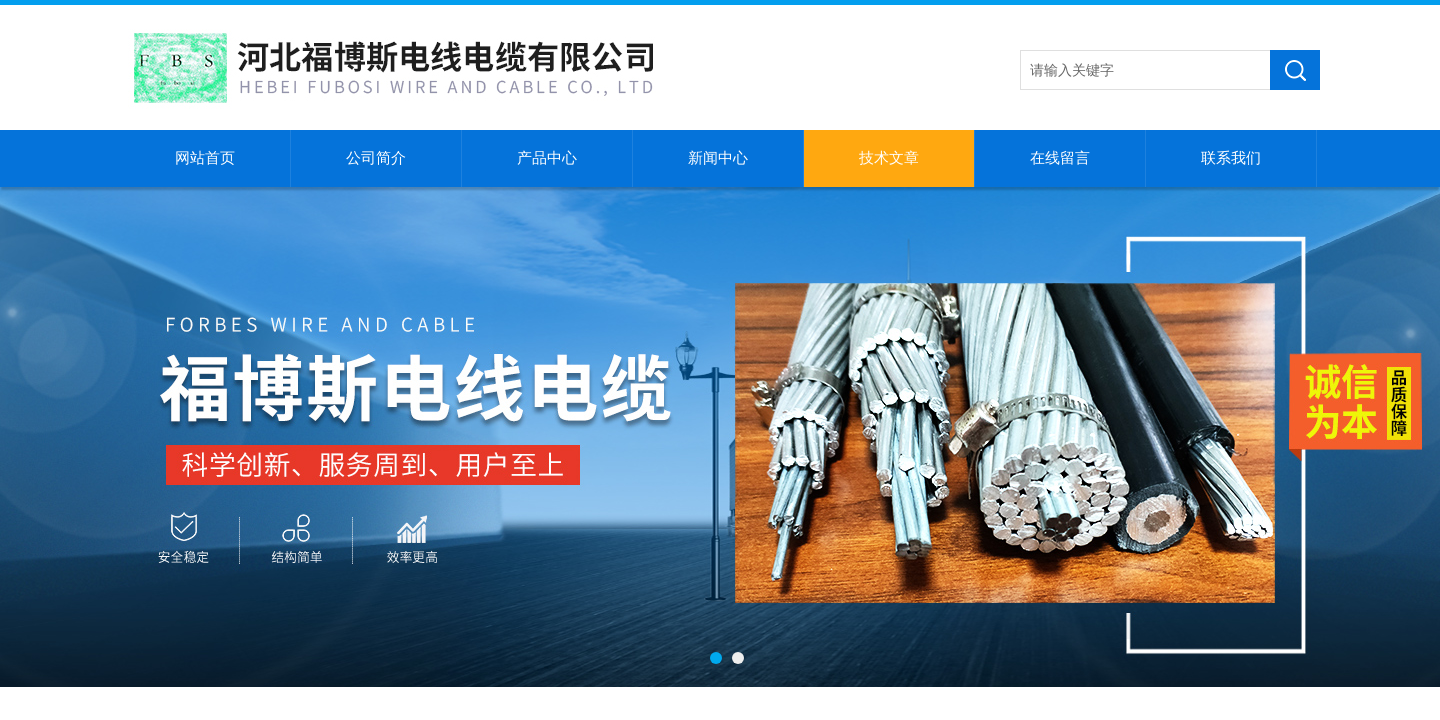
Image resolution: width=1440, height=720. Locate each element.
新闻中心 (718, 158)
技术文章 (889, 158)
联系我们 (1231, 158)
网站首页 (205, 158)
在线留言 (1060, 158)
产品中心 (547, 158)
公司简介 (376, 158)
